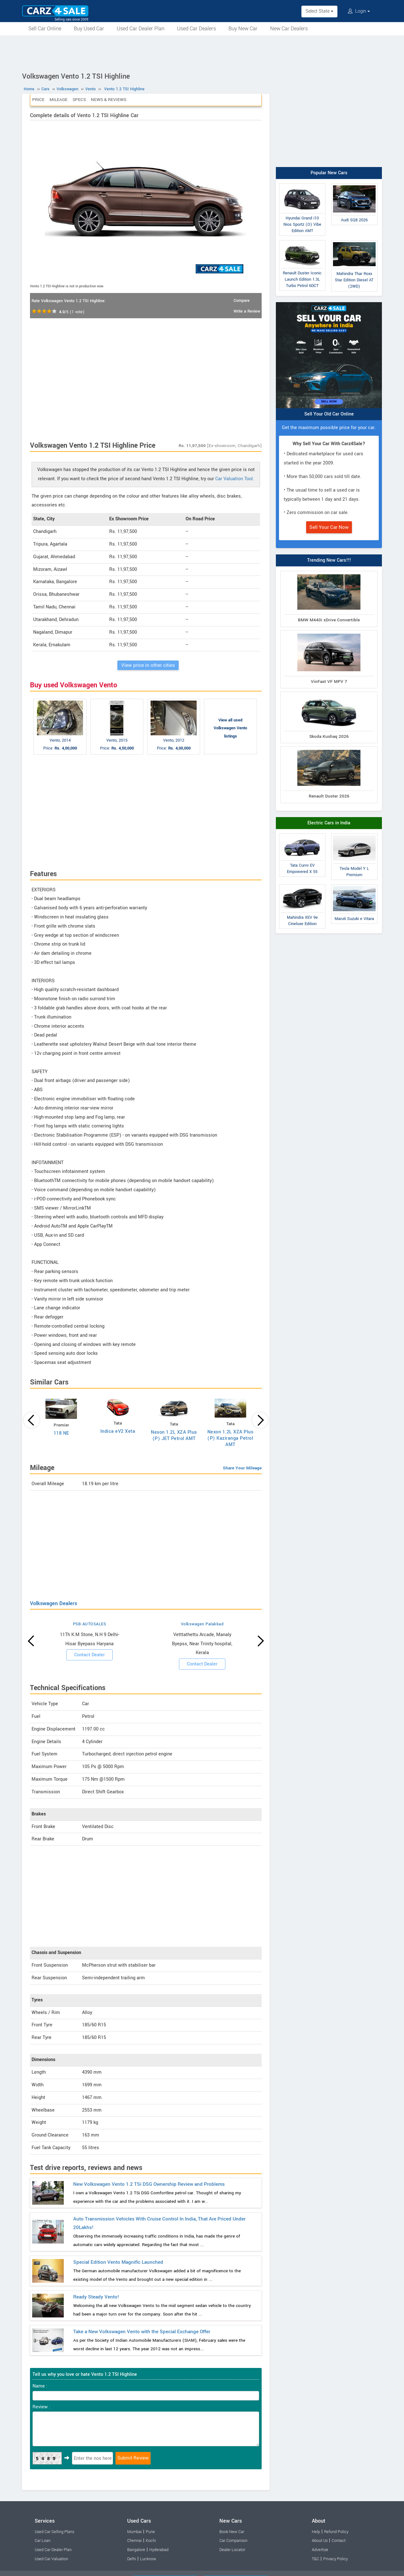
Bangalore (136, 2550)
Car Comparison (233, 2540)
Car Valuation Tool (234, 478)
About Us (320, 2540)
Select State (319, 11)
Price (38, 100)
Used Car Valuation (51, 2559)
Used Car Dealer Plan (140, 28)
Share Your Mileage (242, 1468)
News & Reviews (108, 100)
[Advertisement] (202, 53)
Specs (79, 100)
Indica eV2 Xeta (117, 1431)
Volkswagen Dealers (53, 1603)
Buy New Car (243, 28)
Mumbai (134, 2532)
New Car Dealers (289, 28)
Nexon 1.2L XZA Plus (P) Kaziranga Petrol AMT (230, 1438)
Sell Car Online (44, 28)
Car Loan (42, 2540)
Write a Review (247, 311)
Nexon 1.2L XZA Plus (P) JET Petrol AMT (174, 1435)
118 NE (61, 1433)
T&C (315, 2559)
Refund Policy (336, 2532)
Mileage (59, 100)
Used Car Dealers (196, 28)
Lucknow (148, 2559)
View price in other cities (148, 665)
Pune (150, 2532)
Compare (242, 300)
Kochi (151, 2540)
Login (359, 11)
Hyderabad (159, 2550)
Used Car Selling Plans (54, 2532)
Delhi (131, 2559)
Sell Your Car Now (329, 527)
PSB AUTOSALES (89, 1624)
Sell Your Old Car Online (329, 414)
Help (316, 2532)
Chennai (134, 2540)
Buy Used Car (89, 28)
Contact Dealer (89, 1655)
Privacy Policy (335, 2559)
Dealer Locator (232, 2550)
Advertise (320, 2550)
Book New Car (231, 2532)
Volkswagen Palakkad (202, 1624)
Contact (339, 2540)
